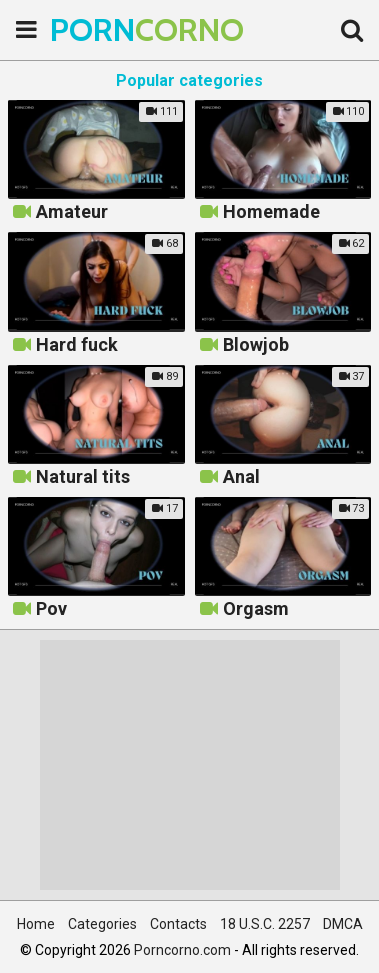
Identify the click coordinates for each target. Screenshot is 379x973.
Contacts (178, 924)
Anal (241, 477)
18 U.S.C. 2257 (265, 924)
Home (36, 924)
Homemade (271, 212)
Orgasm (256, 609)
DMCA (343, 924)
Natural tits (83, 477)
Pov (51, 609)
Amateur (72, 212)
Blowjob (256, 345)
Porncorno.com (182, 950)
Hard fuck (77, 345)
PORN (100, 29)
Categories (102, 924)
